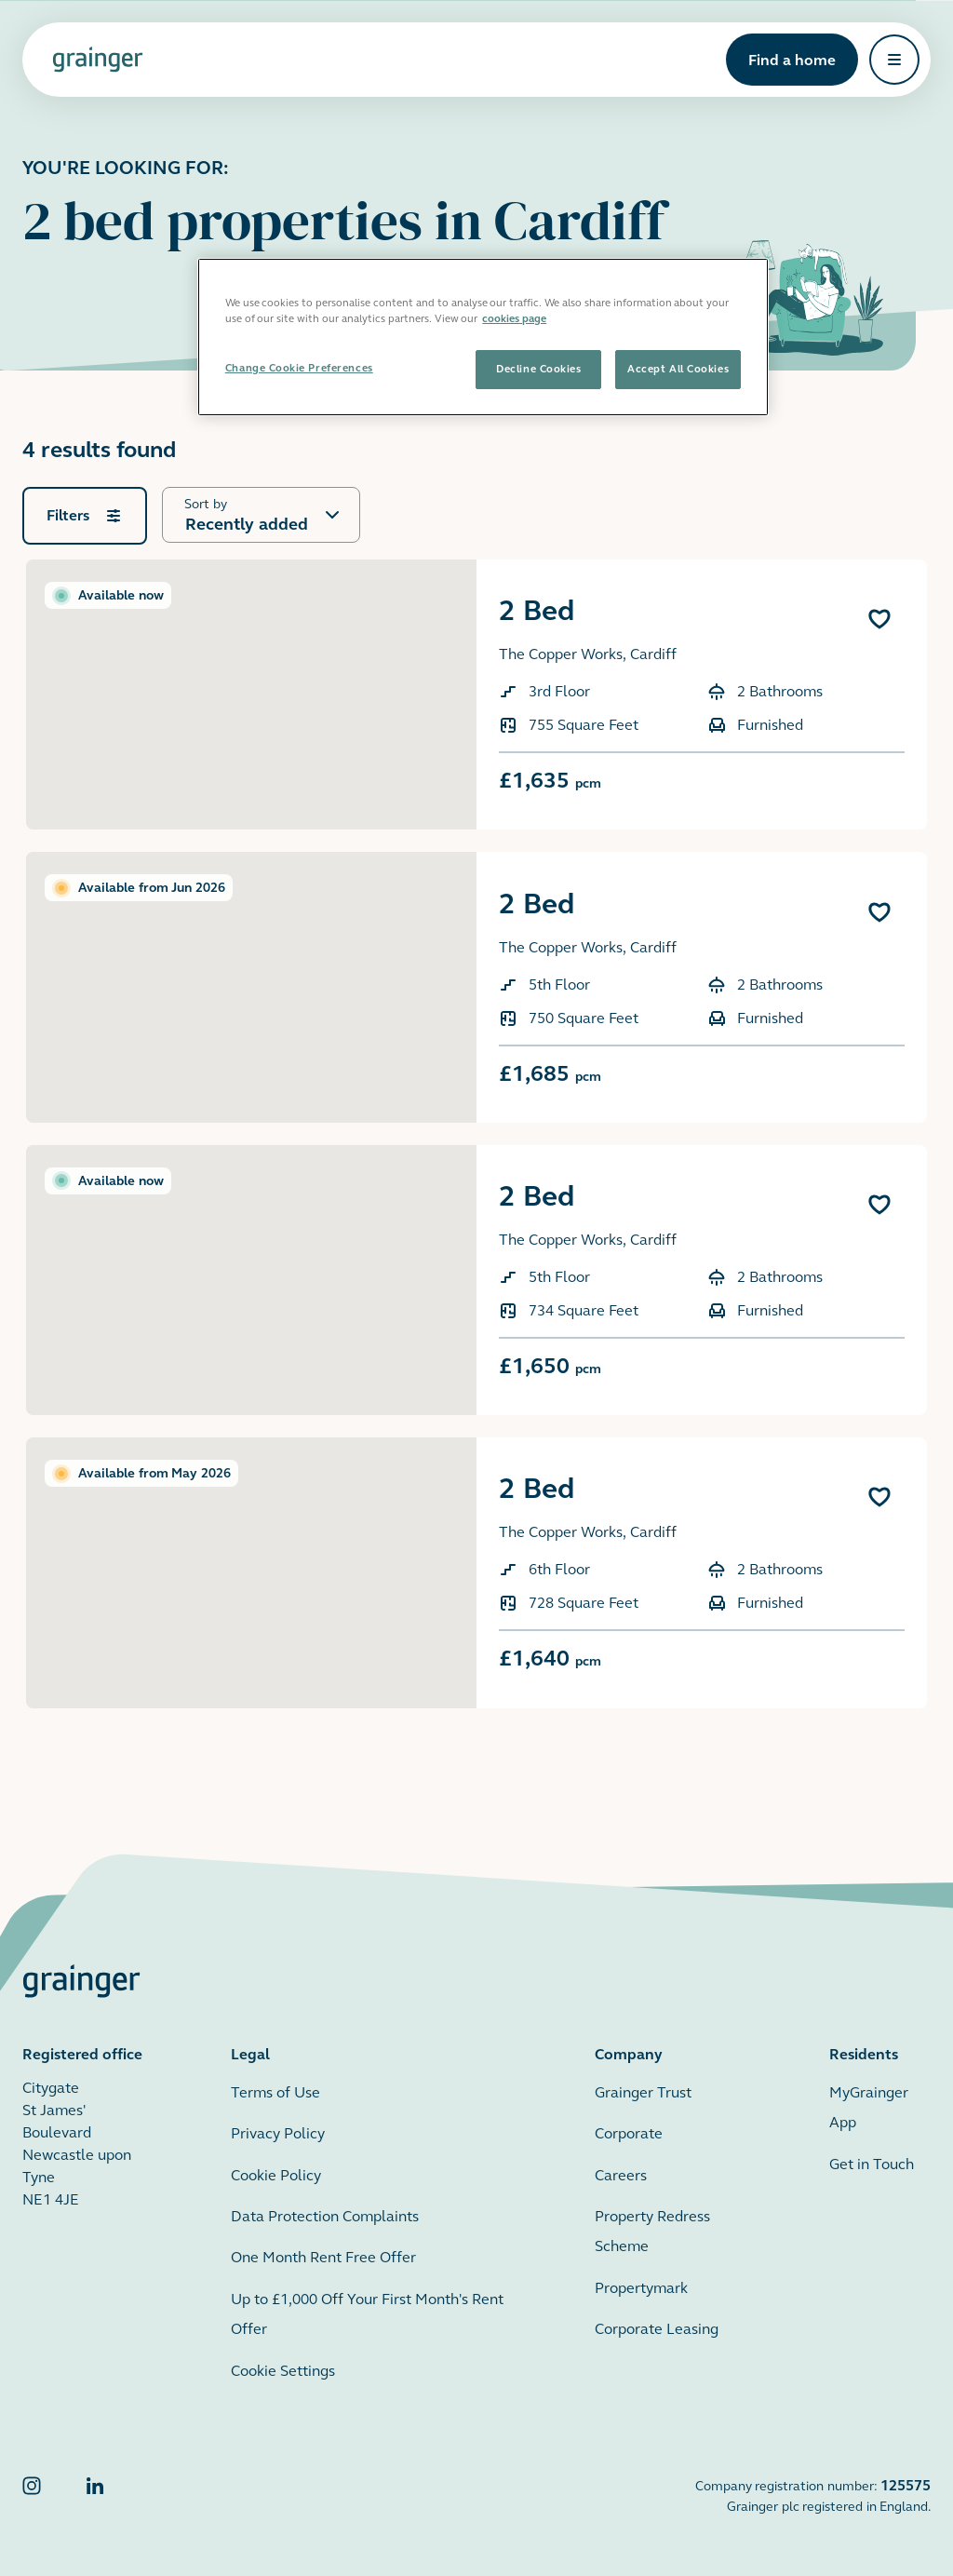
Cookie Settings (283, 2371)
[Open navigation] (894, 59)
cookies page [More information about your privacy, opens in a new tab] (514, 318)
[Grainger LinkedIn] (95, 2495)
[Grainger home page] (97, 60)
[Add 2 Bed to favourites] (879, 619)
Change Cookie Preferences (299, 367)
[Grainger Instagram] (31, 2495)
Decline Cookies (538, 368)
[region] (483, 337)
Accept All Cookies (678, 368)
